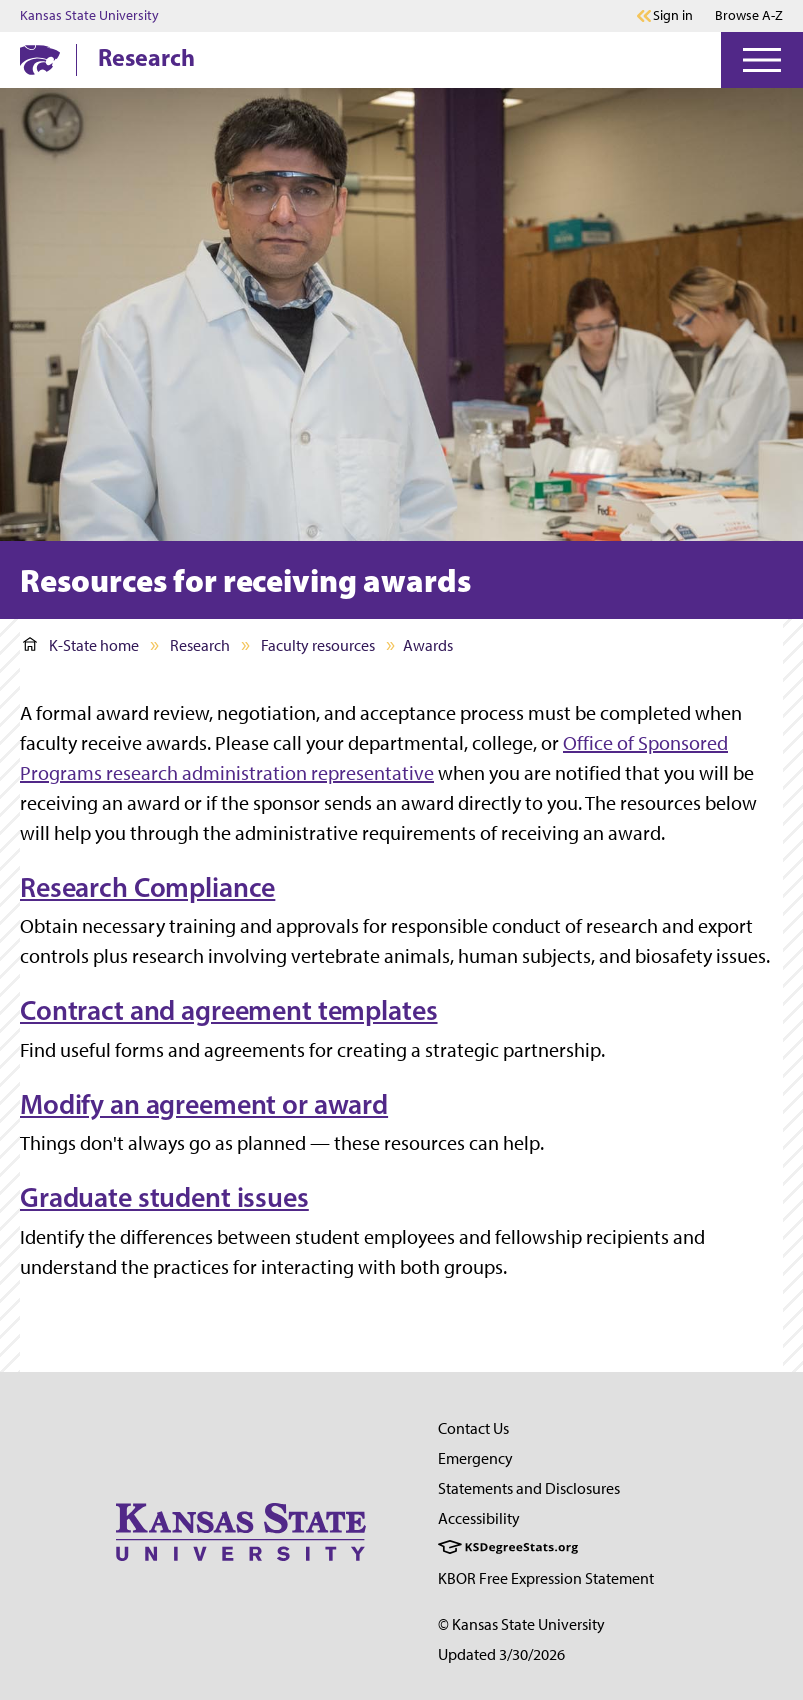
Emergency (475, 1458)
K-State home (81, 645)
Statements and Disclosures (529, 1488)
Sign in (673, 16)
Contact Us (473, 1428)
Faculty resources (318, 645)
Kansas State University (89, 16)
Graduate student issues (164, 1197)
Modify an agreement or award (204, 1104)
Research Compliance (147, 887)
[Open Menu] (762, 60)
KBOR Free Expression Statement (546, 1578)
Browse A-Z (749, 15)
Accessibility (479, 1518)
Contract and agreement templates (229, 1010)
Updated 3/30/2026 (501, 1654)
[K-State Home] (40, 59)
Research (146, 57)
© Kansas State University (521, 1624)
